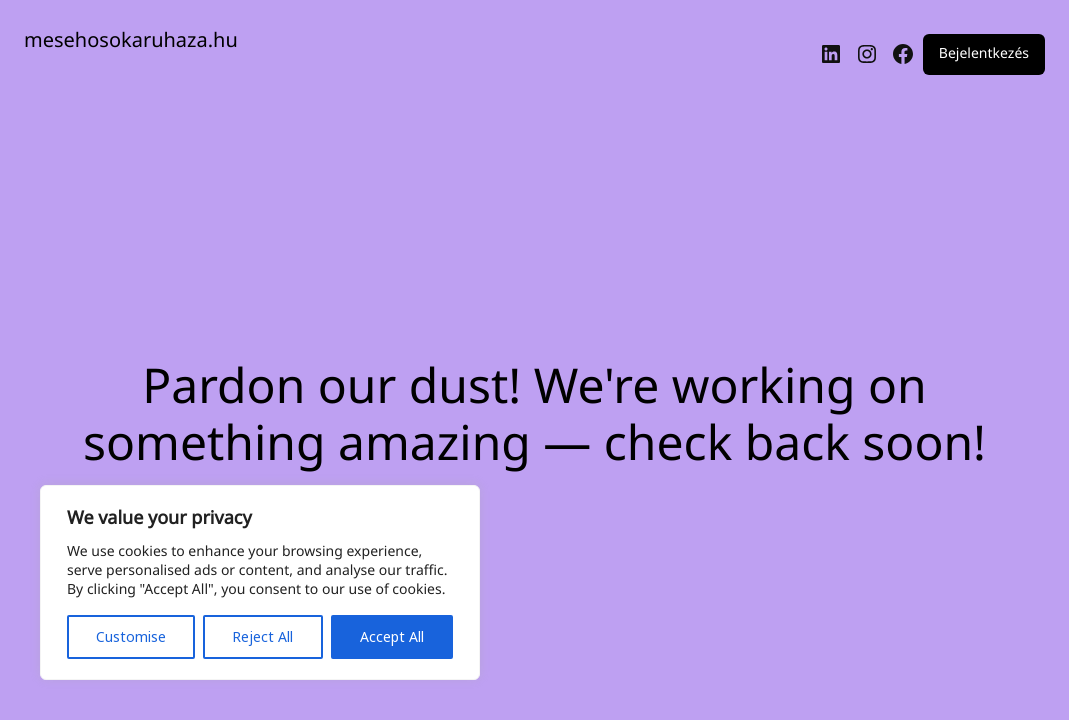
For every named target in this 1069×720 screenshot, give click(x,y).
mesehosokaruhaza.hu (131, 39)
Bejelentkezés (984, 54)
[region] (260, 582)
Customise (131, 636)
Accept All (392, 636)
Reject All (262, 636)
